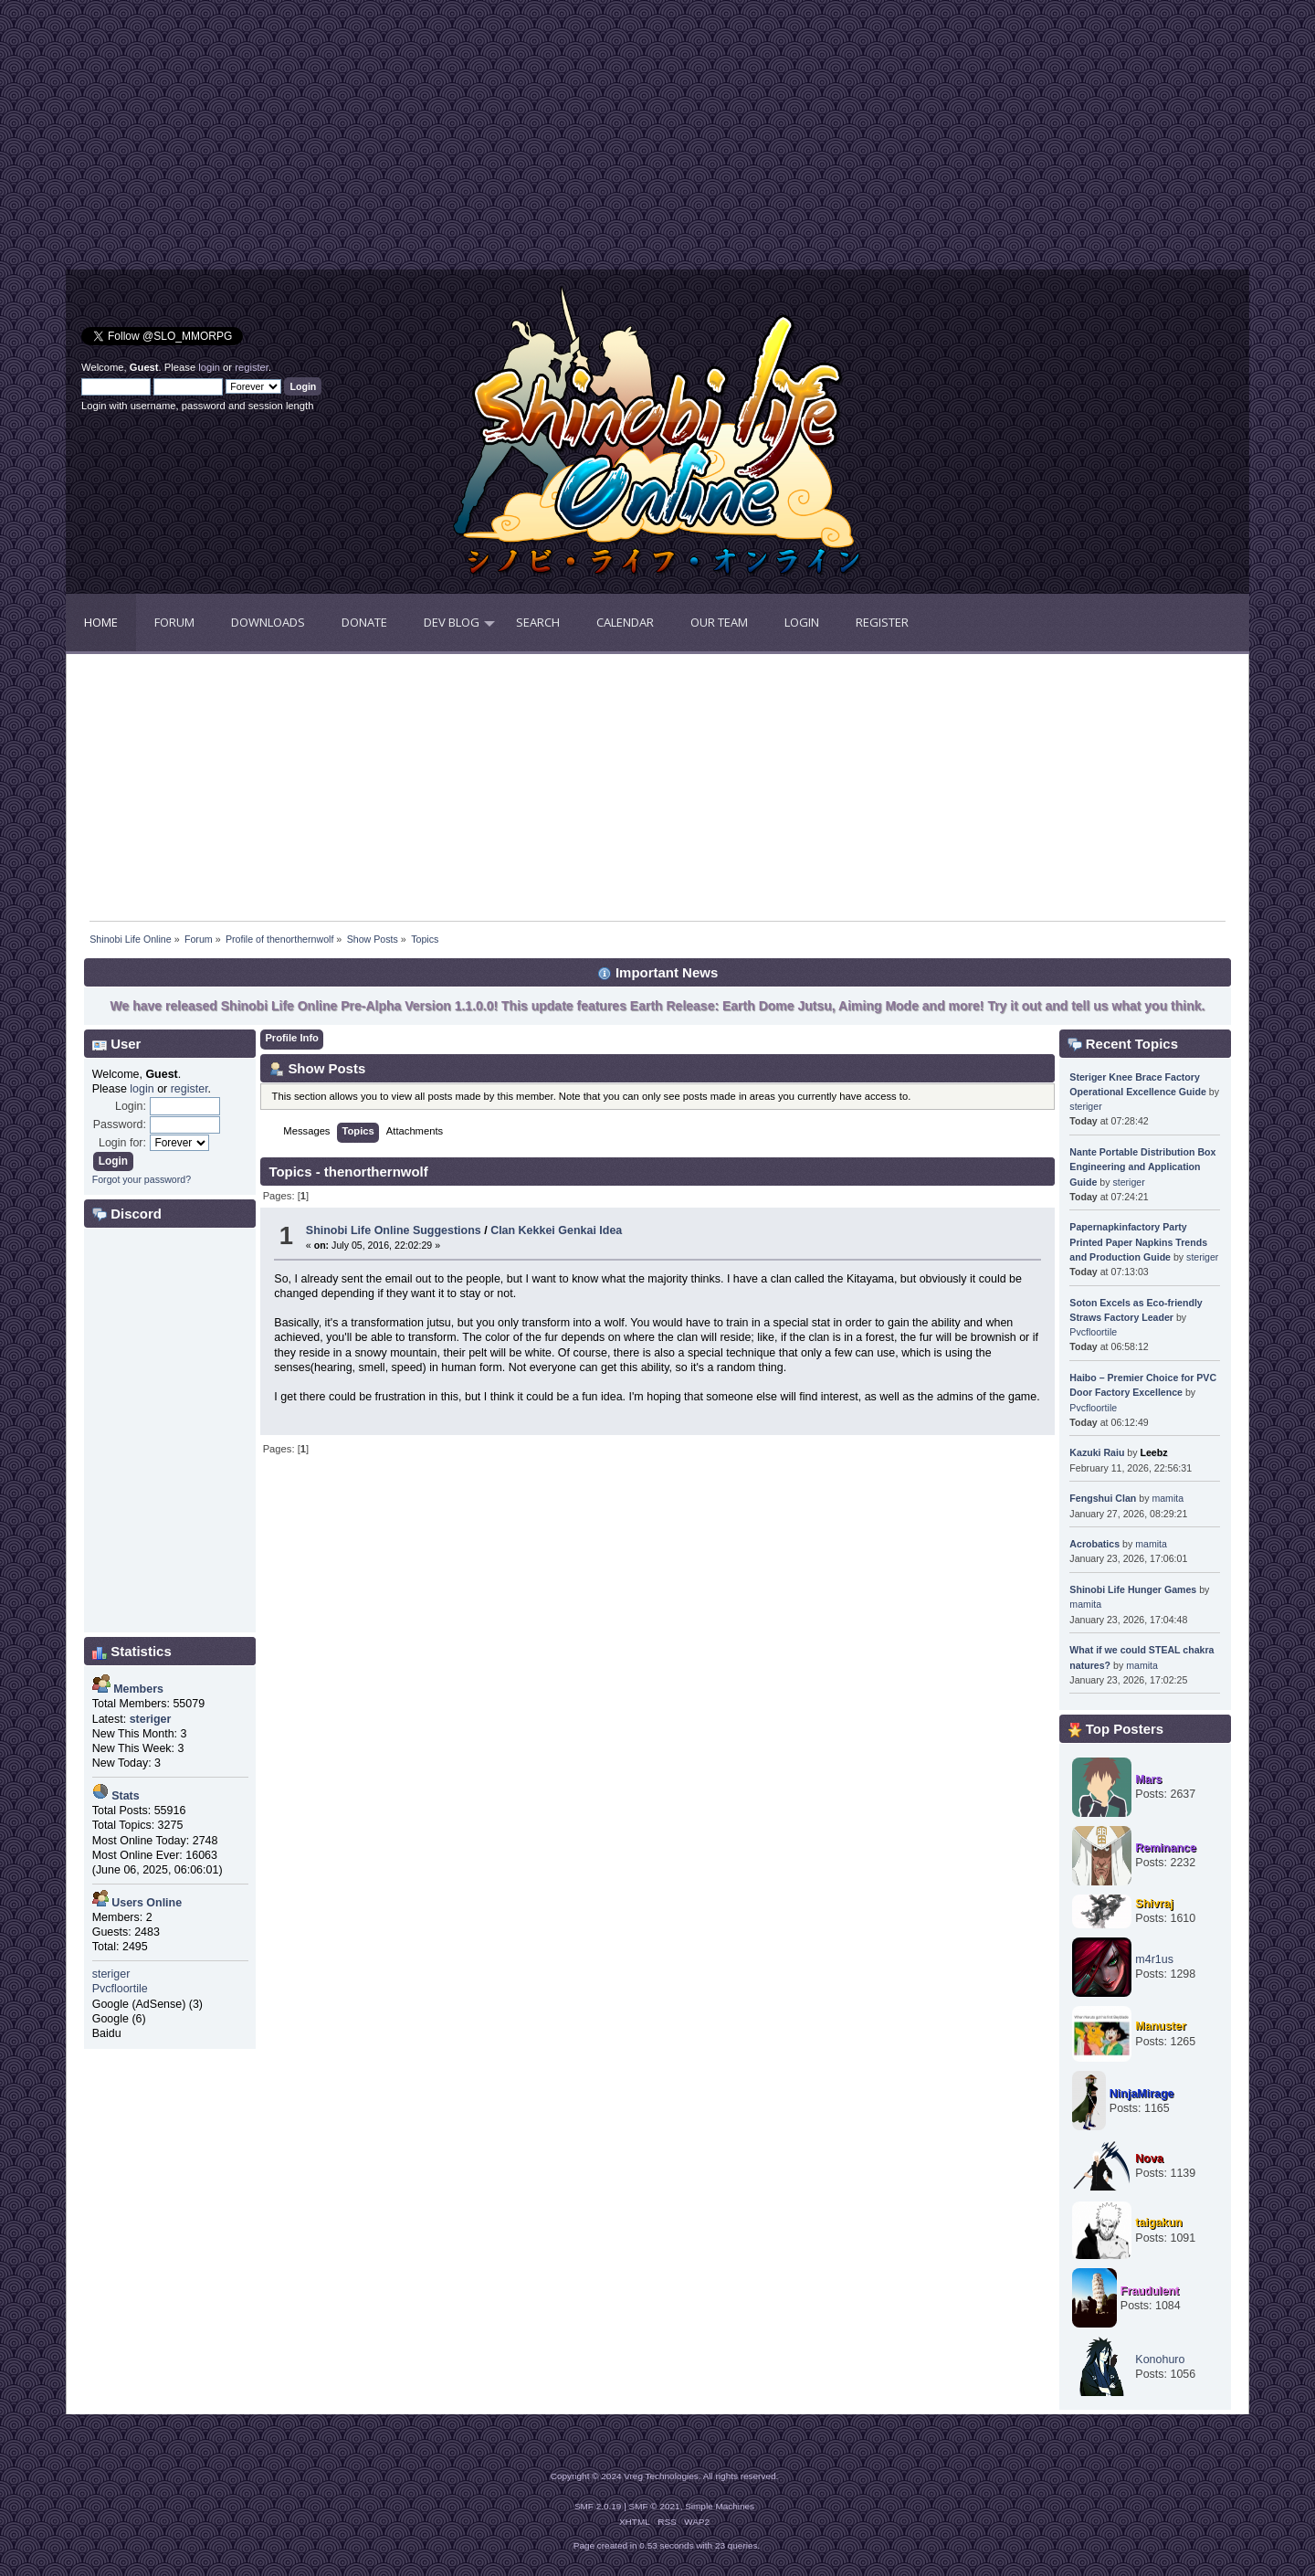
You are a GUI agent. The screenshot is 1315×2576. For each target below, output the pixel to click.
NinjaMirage (1142, 2093)
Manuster (1160, 2026)
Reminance (1165, 1848)
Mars (1148, 1779)
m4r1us (1154, 1959)
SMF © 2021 (654, 2506)
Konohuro (1159, 2359)
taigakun (1158, 2222)
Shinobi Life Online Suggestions (393, 1230)
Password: (119, 1124)
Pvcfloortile (120, 1988)
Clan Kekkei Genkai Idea (556, 1230)
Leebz (1153, 1452)
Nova (1149, 2158)
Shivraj (1154, 1903)
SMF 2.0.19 (598, 2506)
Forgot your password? (141, 1179)
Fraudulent (1149, 2291)
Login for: (122, 1142)
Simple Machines (719, 2506)
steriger (111, 1974)
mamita (1168, 1498)
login (209, 367)
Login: (130, 1106)
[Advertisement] (362, 141)
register (251, 367)
